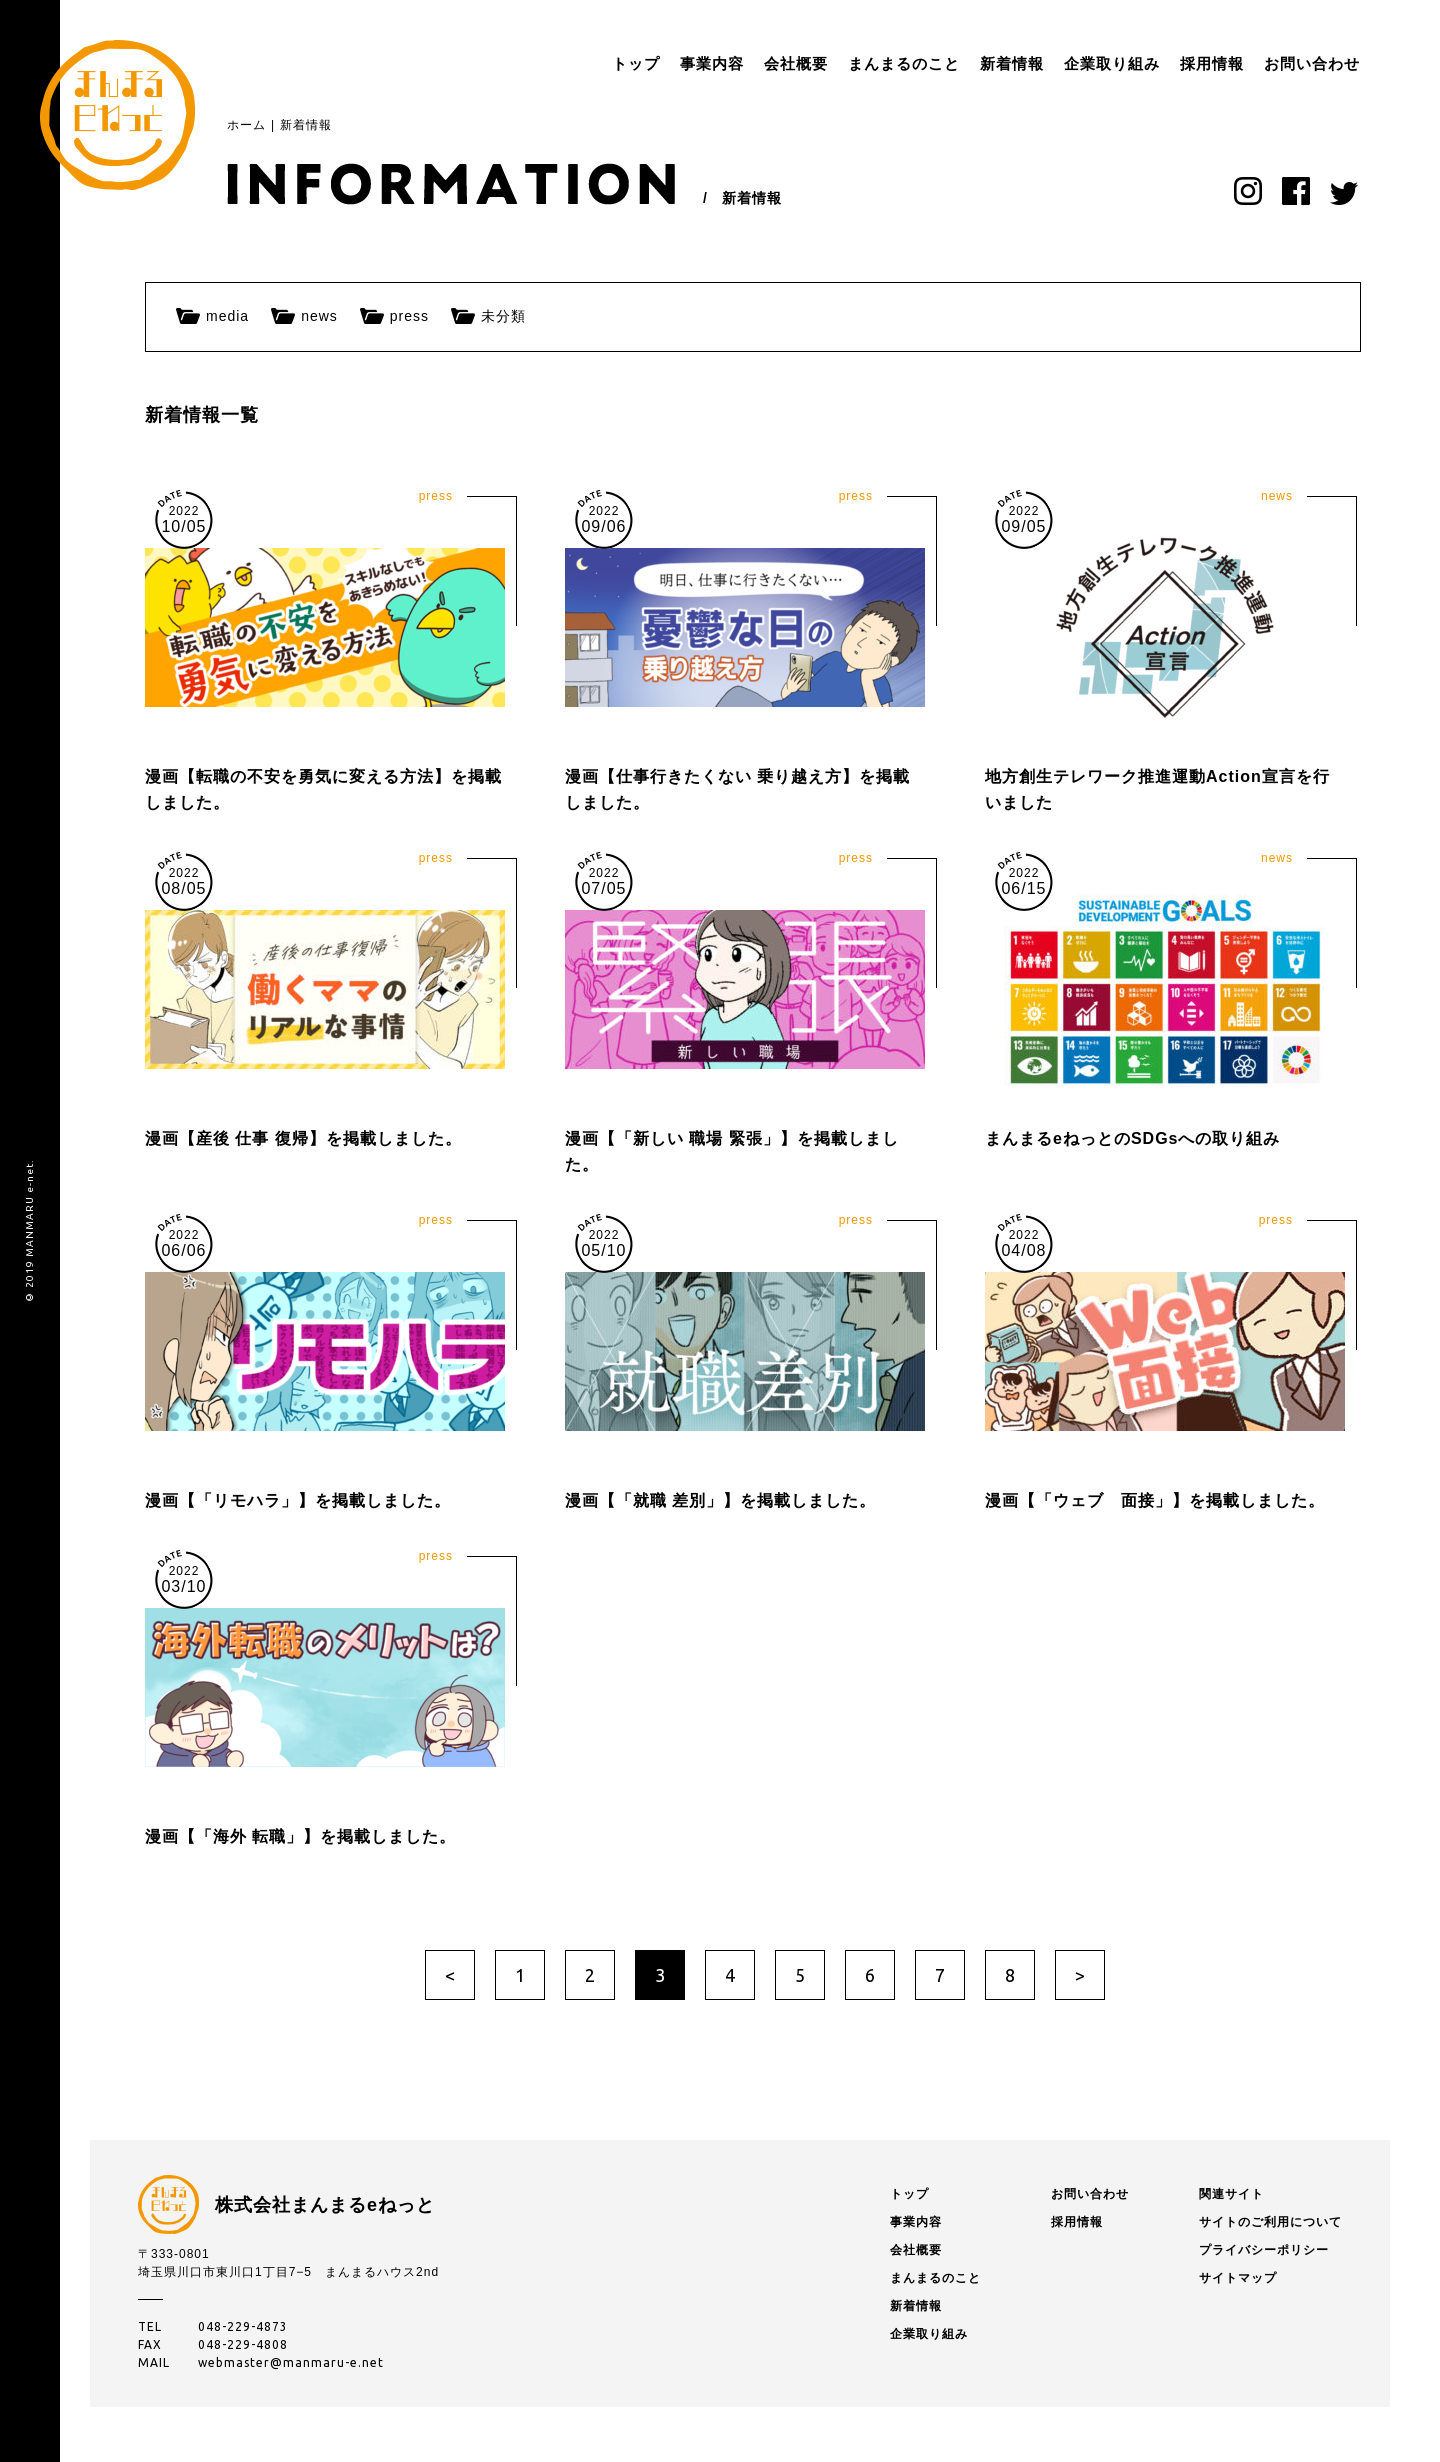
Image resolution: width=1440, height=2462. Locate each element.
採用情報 (1152, 63)
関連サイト (1231, 2194)
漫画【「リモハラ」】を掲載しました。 (298, 1500)
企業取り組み (1052, 63)
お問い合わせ (1252, 63)
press (409, 316)
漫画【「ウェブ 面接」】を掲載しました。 (1155, 1500)
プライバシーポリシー (1264, 2250)
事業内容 (652, 63)
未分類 (503, 316)
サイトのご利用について (1270, 2222)
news (319, 316)
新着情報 (952, 63)
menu (1360, 64)
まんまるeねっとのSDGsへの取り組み (1132, 1138)
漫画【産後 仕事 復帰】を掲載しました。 (303, 1138)
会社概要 (736, 63)
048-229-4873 (243, 2326)
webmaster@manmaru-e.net (291, 2362)
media (227, 316)
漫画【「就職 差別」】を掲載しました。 (720, 1500)
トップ (576, 63)
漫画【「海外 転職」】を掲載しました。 (300, 1836)
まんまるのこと (844, 63)
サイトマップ (1238, 2278)
